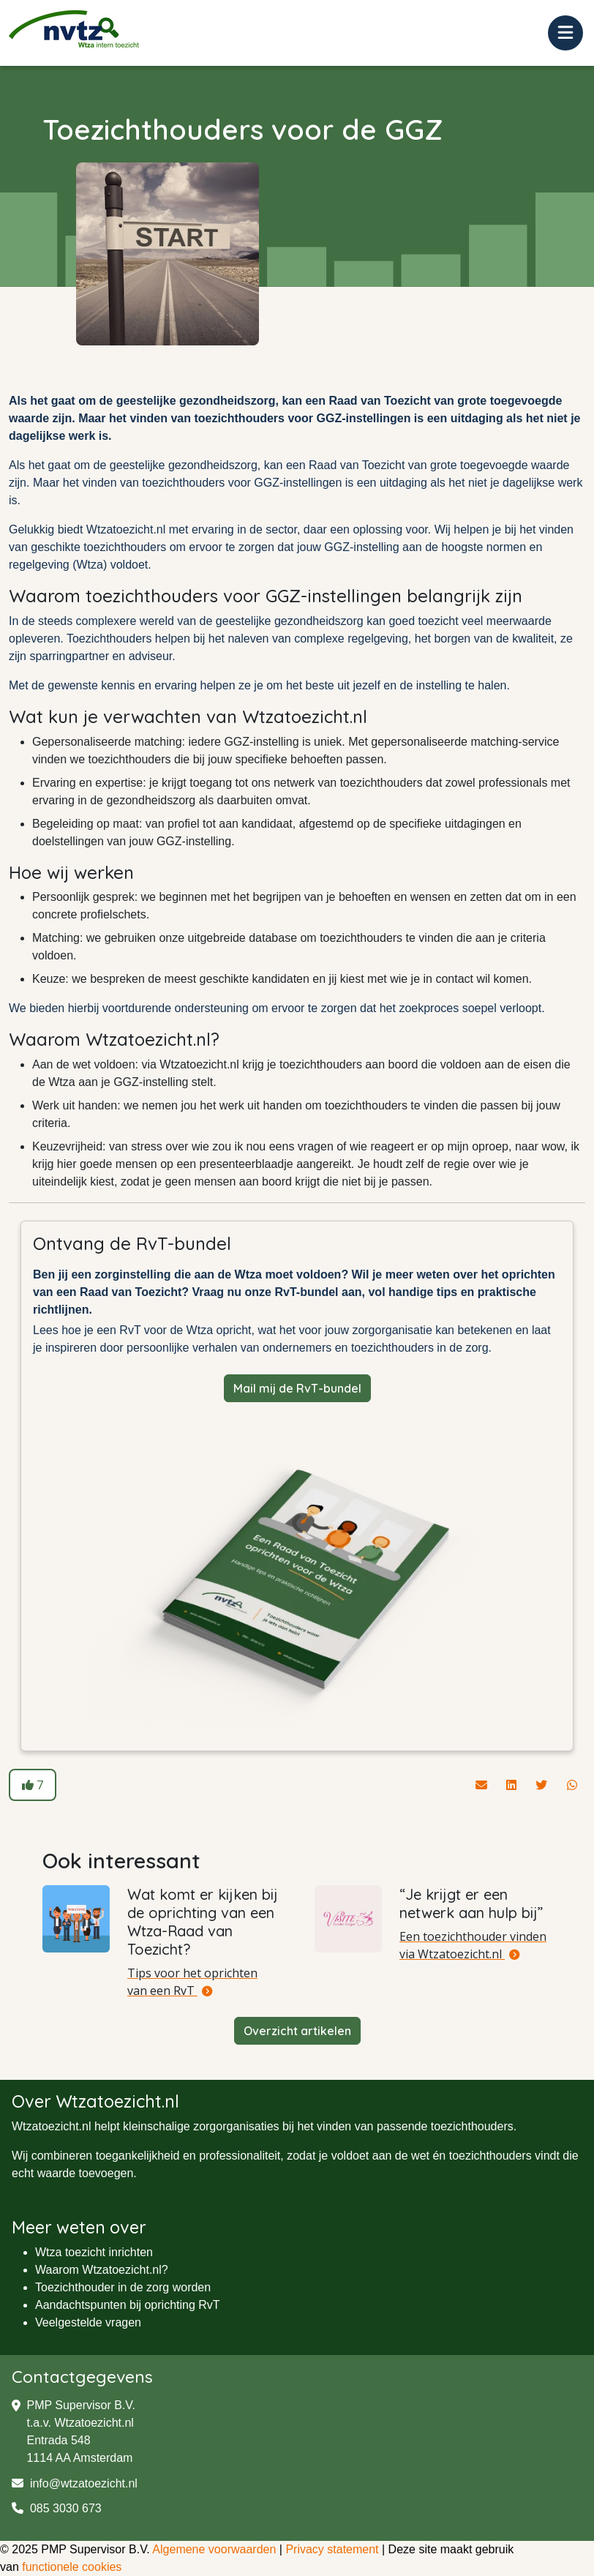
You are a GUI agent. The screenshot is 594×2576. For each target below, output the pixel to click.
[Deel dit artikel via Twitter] (542, 1785)
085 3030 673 (57, 2508)
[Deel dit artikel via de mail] (482, 1785)
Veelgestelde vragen (88, 2322)
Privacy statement (331, 2549)
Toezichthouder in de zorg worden (123, 2287)
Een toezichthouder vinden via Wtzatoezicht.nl (472, 1945)
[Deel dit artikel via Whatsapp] (572, 1785)
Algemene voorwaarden (214, 2549)
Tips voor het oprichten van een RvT (192, 1982)
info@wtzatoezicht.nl (75, 2483)
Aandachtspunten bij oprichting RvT (127, 2305)
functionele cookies (71, 2567)
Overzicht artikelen (297, 2030)
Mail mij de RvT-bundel (297, 1388)
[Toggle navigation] (565, 32)
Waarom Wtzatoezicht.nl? (101, 2270)
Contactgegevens (83, 2376)
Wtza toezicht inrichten (94, 2252)
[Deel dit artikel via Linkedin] (512, 1785)
